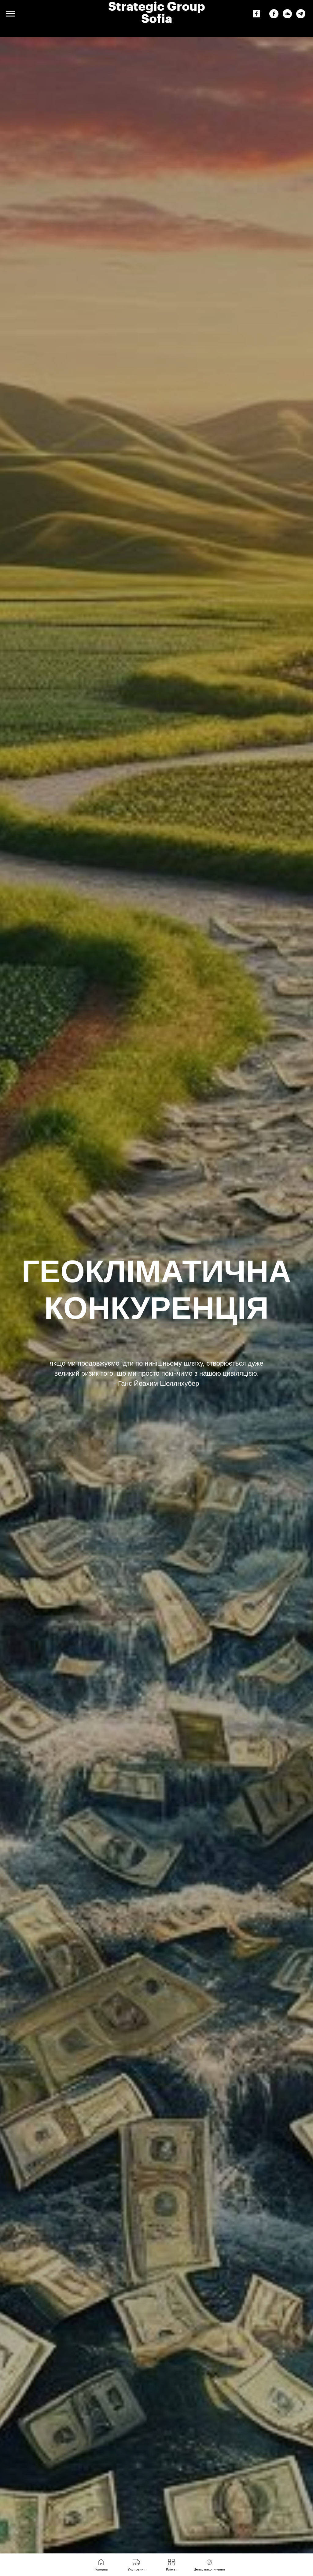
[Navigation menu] (10, 14)
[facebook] (273, 16)
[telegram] (300, 16)
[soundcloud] (287, 16)
